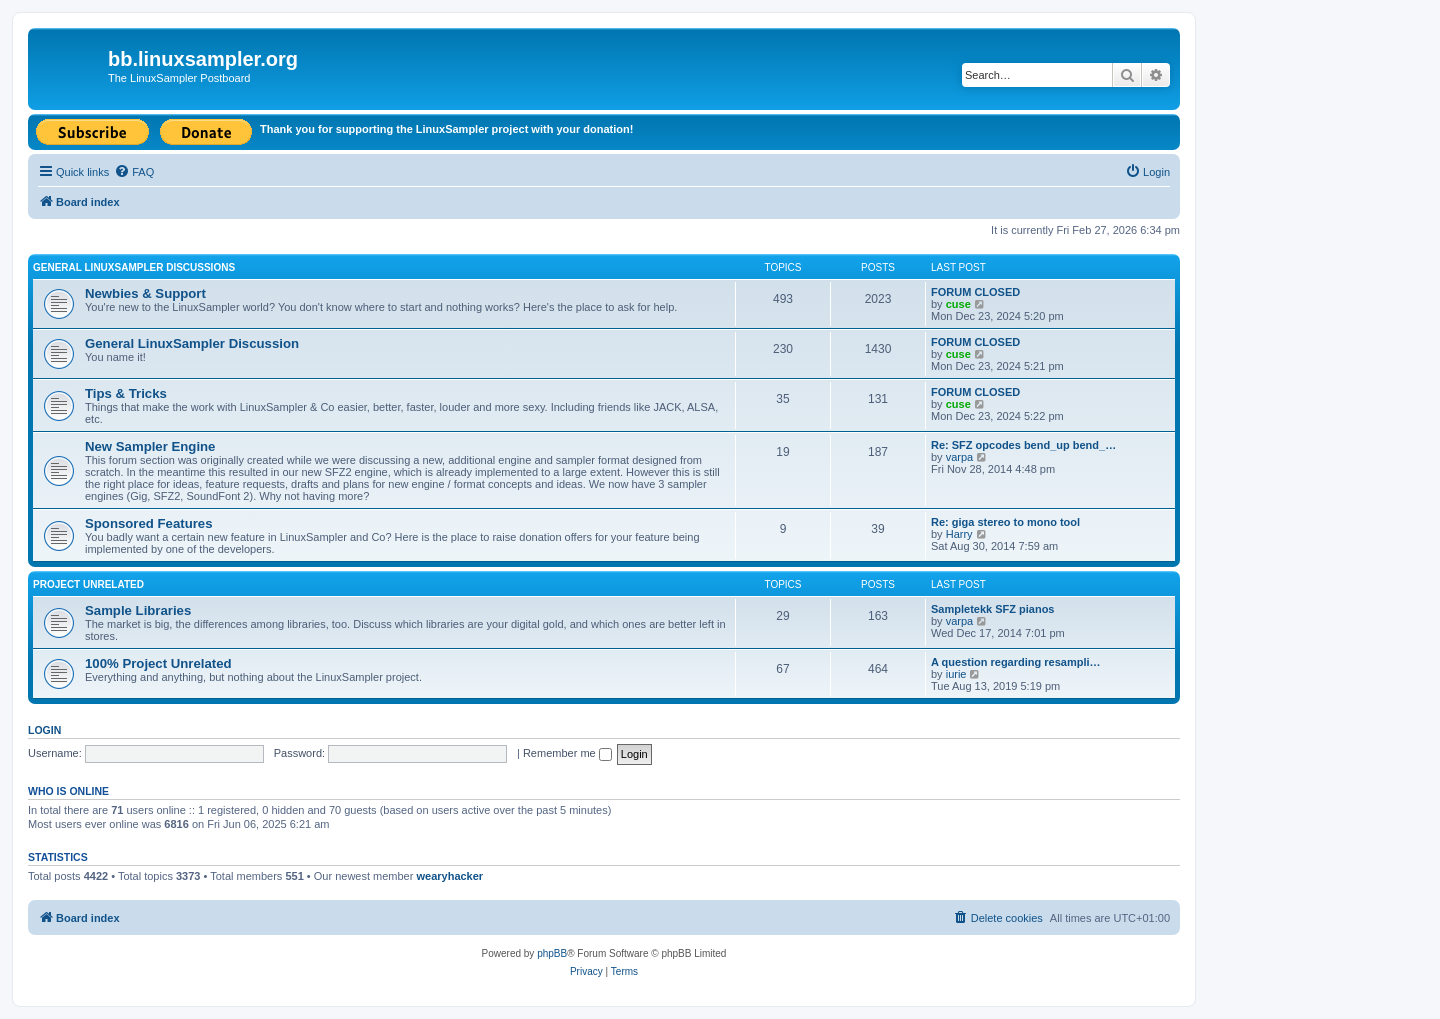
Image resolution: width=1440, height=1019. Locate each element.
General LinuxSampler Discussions (134, 267)
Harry (959, 534)
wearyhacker (449, 876)
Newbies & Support (145, 293)
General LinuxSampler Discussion (192, 343)
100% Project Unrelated (158, 663)
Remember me (567, 753)
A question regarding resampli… (1016, 662)
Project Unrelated (88, 584)
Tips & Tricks (126, 393)
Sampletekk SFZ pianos (992, 609)
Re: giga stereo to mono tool (1005, 522)
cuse (958, 304)
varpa (960, 457)
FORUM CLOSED (975, 292)
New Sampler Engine (150, 446)
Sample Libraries (138, 610)
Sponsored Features (149, 523)
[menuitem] (134, 172)
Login (44, 730)
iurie (956, 674)
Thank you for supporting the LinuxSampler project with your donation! (446, 129)
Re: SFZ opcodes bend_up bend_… (1023, 445)
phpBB (552, 953)
